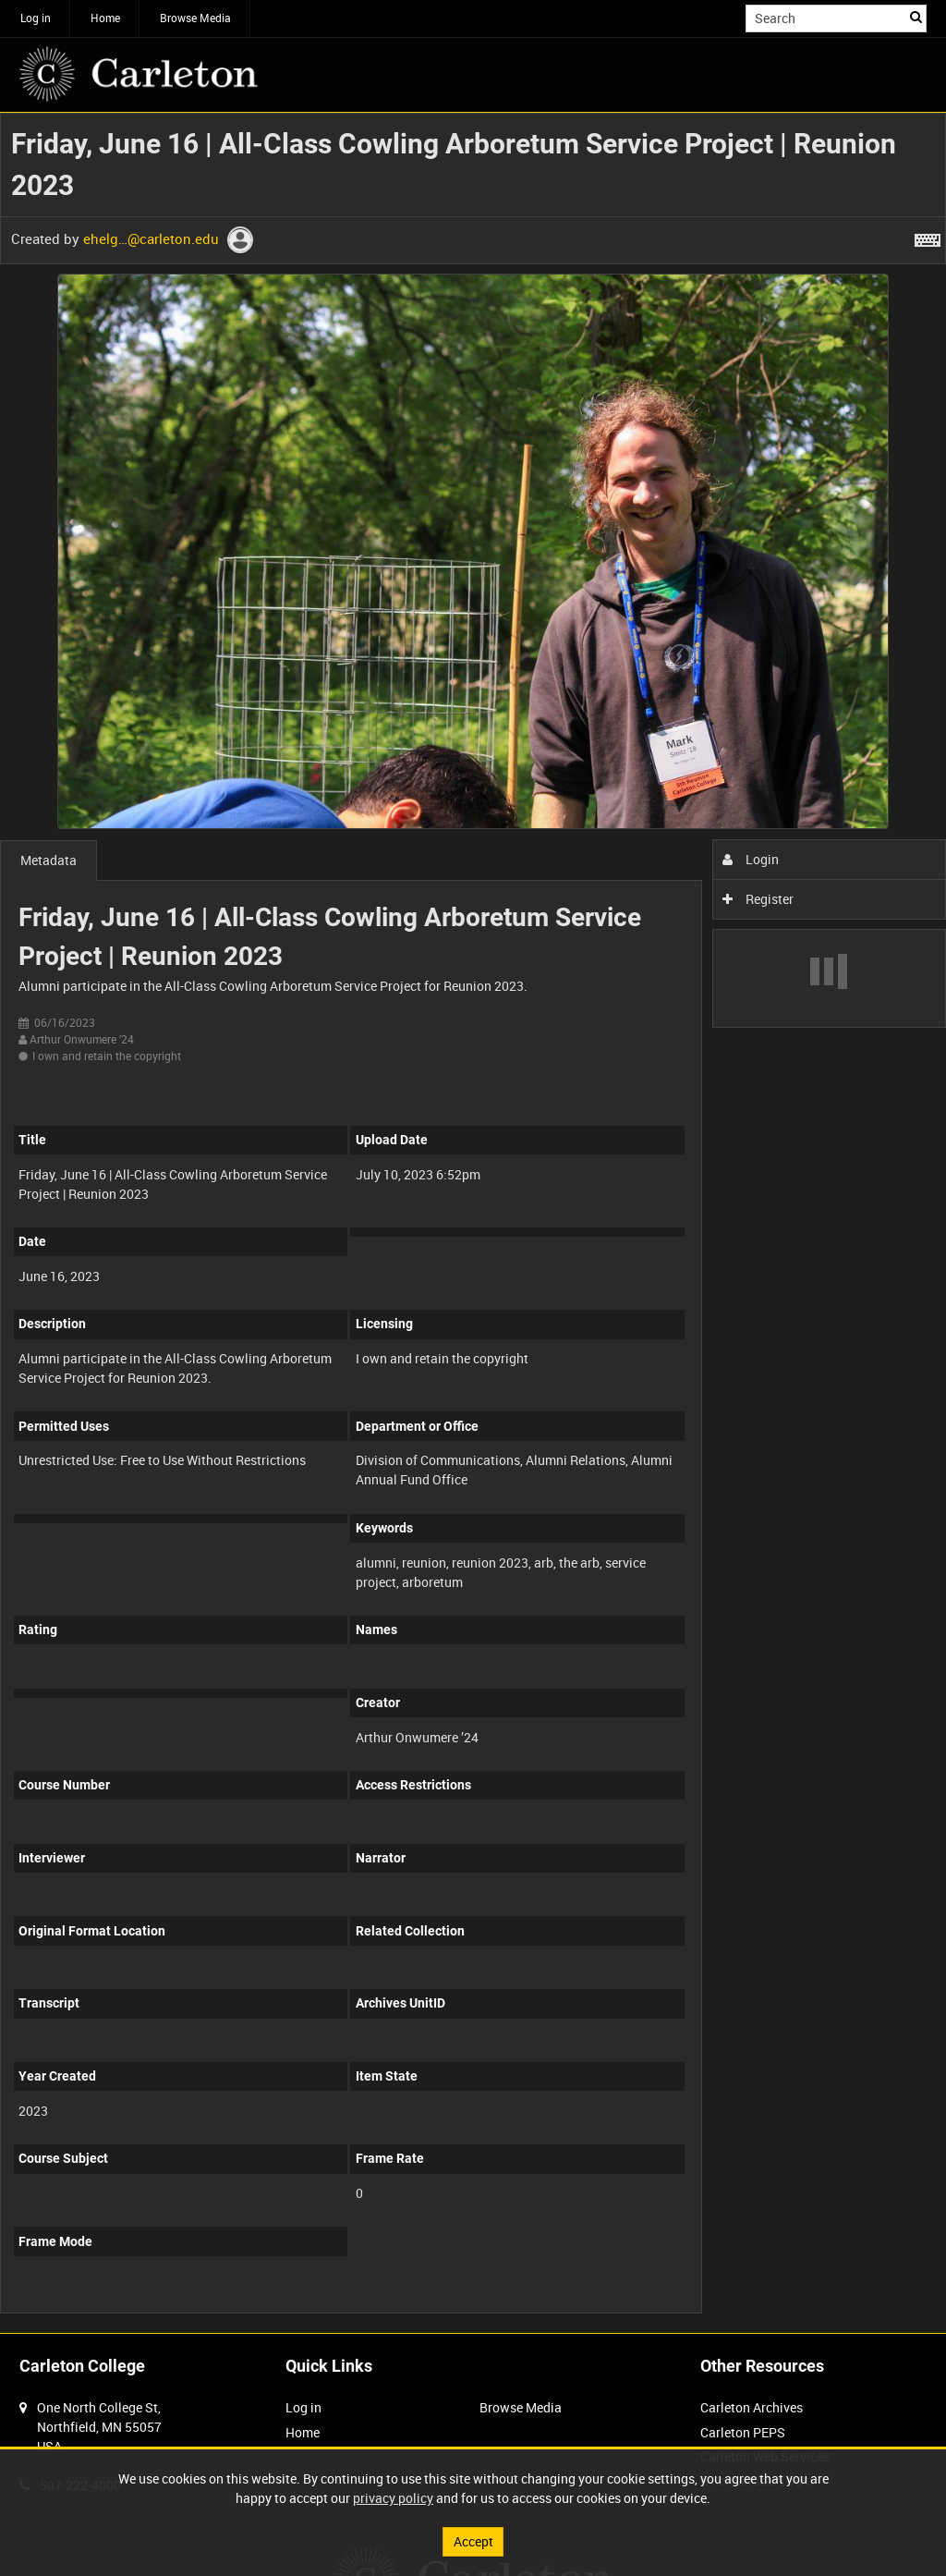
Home (105, 17)
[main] (473, 1223)
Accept (473, 2541)
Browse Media (195, 17)
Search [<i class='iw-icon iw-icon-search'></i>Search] (916, 16)
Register (758, 899)
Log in (35, 17)
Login (750, 859)
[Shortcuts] (927, 236)
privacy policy (393, 2498)
